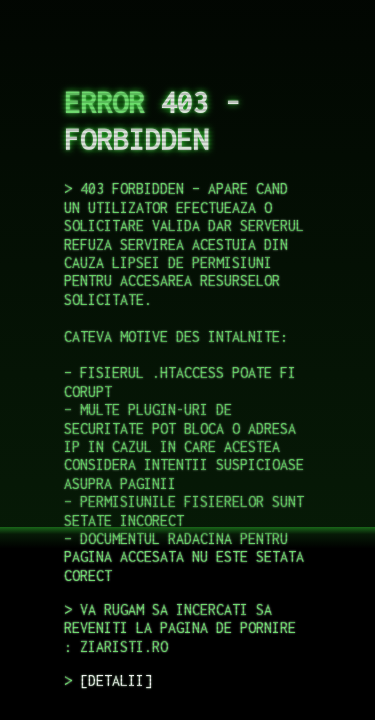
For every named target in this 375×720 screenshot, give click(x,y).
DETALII (116, 680)
